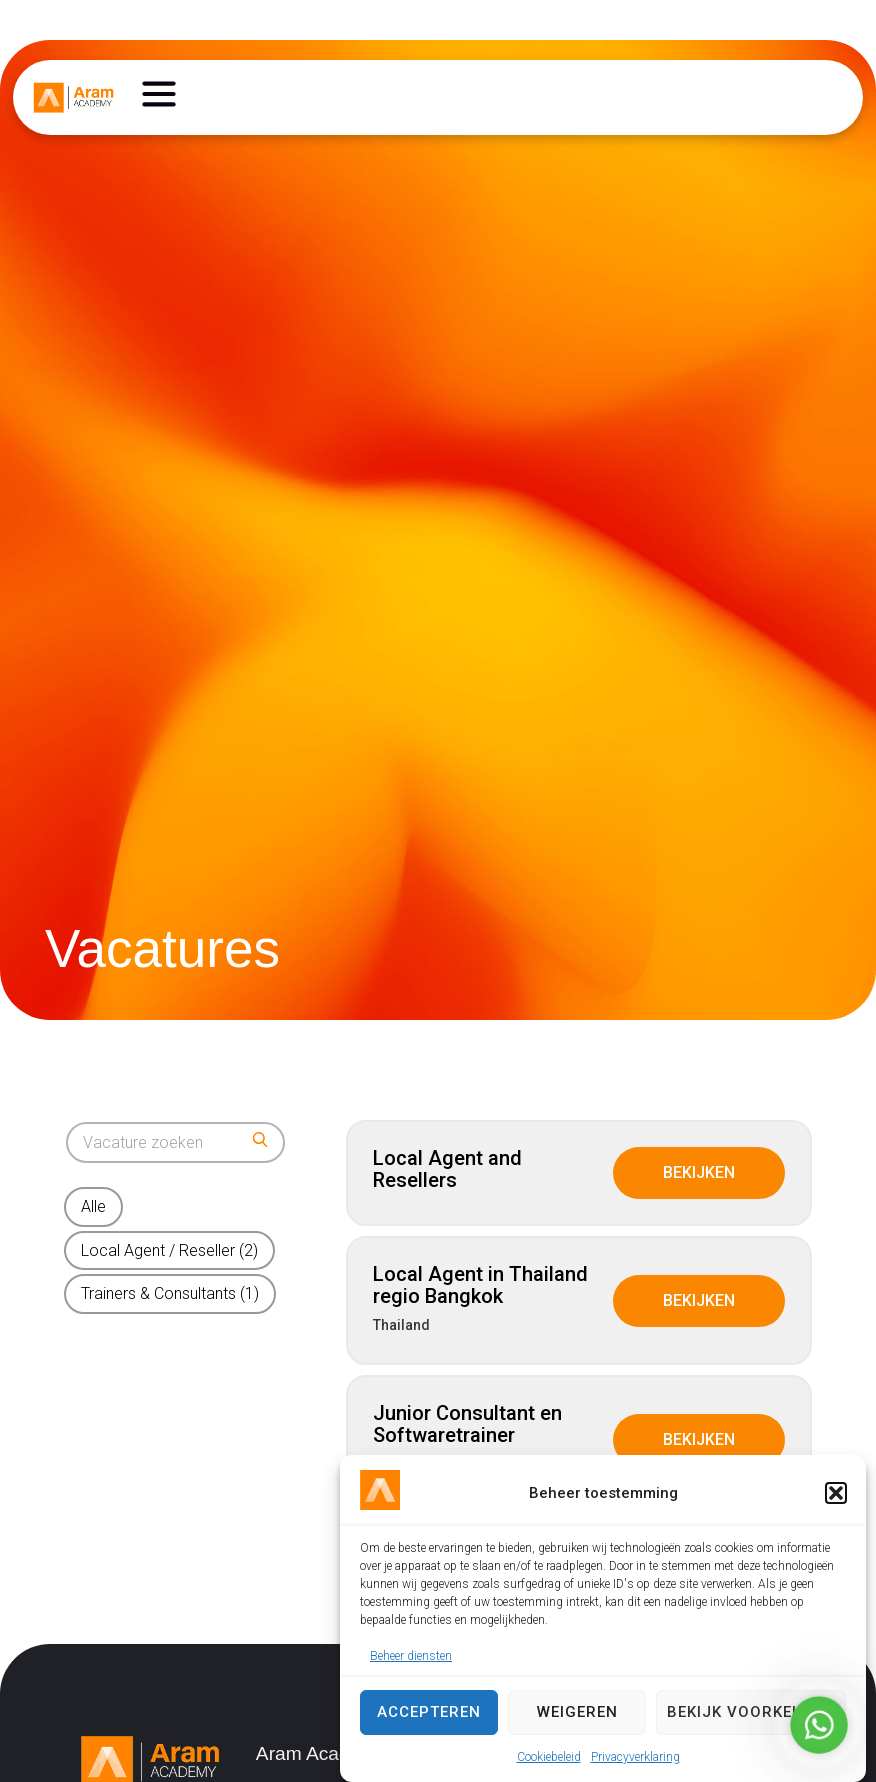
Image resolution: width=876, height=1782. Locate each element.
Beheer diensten (411, 1656)
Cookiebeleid (549, 1757)
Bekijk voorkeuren (751, 1712)
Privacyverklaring (635, 1757)
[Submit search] (260, 1139)
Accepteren (429, 1712)
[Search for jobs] (176, 1142)
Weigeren (577, 1712)
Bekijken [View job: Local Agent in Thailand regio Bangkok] (699, 1300)
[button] (836, 1493)
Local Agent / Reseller (169, 1250)
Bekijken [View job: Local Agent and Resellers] (699, 1172)
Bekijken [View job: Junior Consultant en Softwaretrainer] (699, 1439)
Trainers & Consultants (170, 1293)
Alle (93, 1206)
